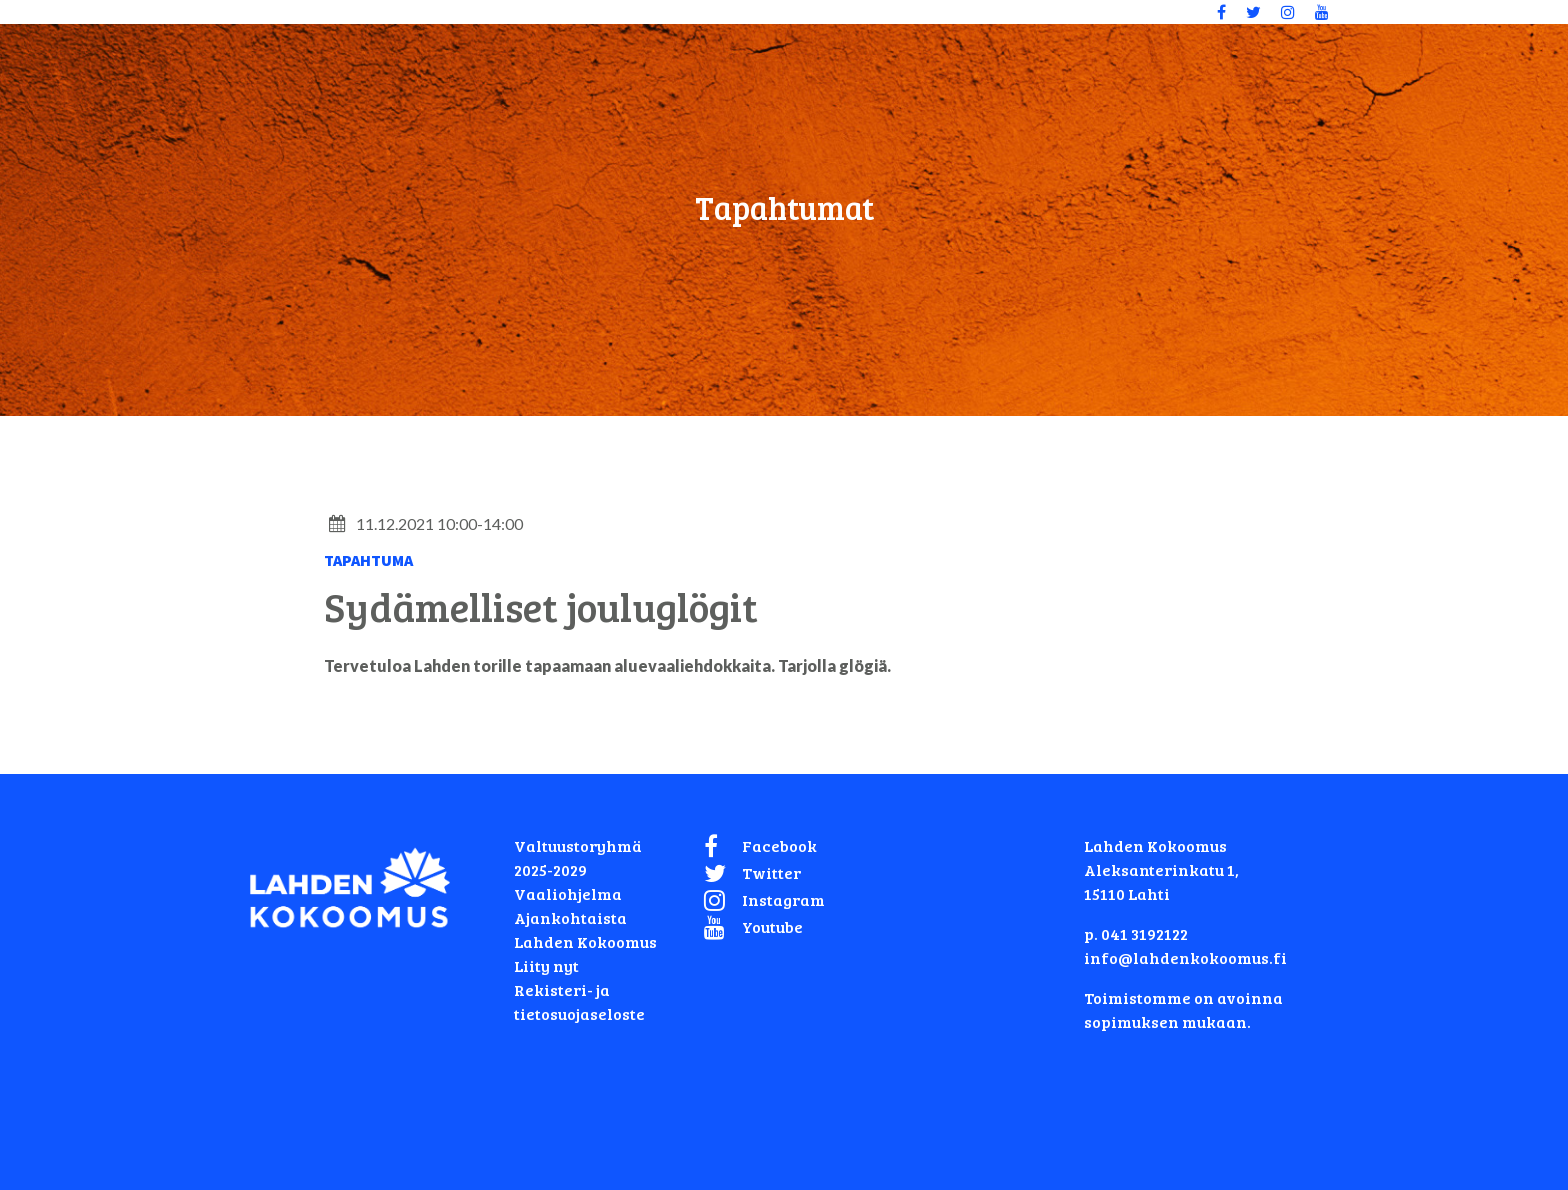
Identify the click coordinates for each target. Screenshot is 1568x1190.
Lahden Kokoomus (585, 941)
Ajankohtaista (570, 917)
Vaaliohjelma (568, 893)
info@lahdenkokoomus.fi (1185, 957)
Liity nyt (546, 965)
